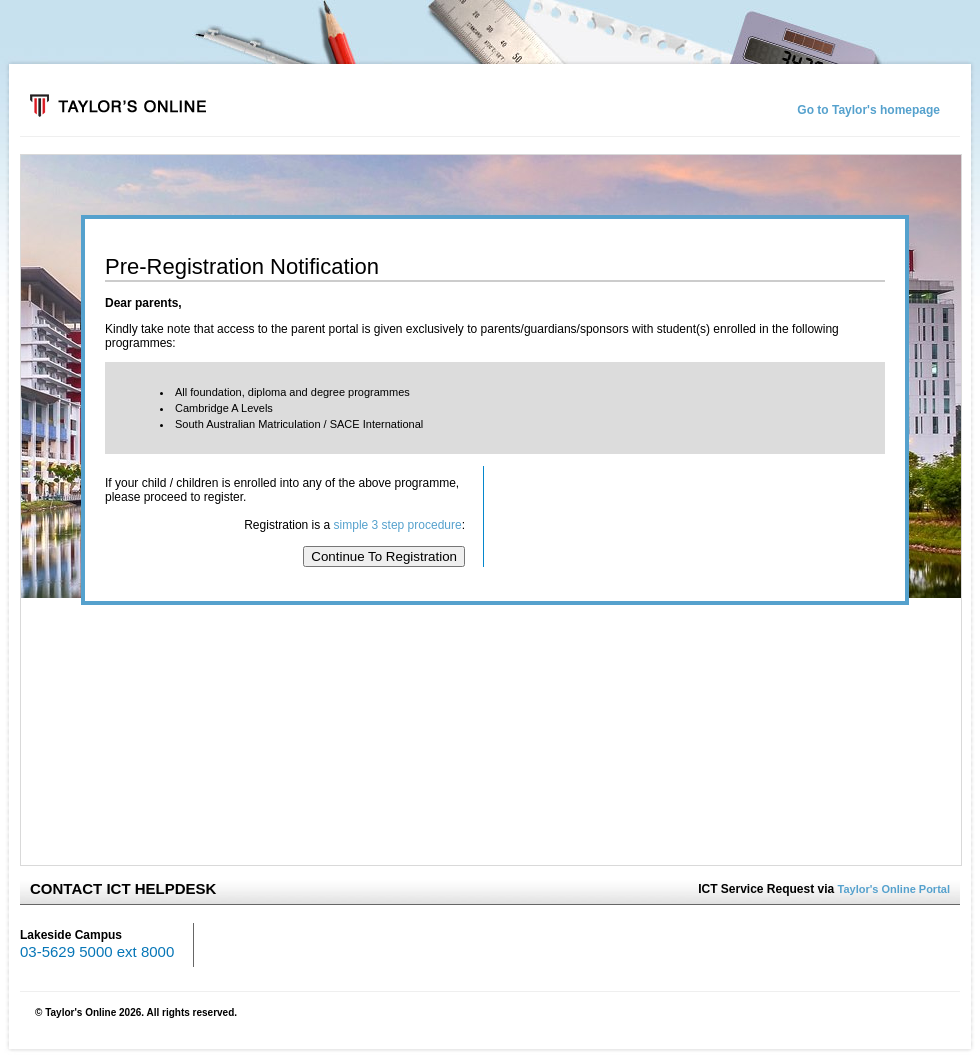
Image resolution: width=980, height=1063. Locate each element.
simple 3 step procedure (398, 525)
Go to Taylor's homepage (868, 110)
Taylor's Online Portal (894, 889)
